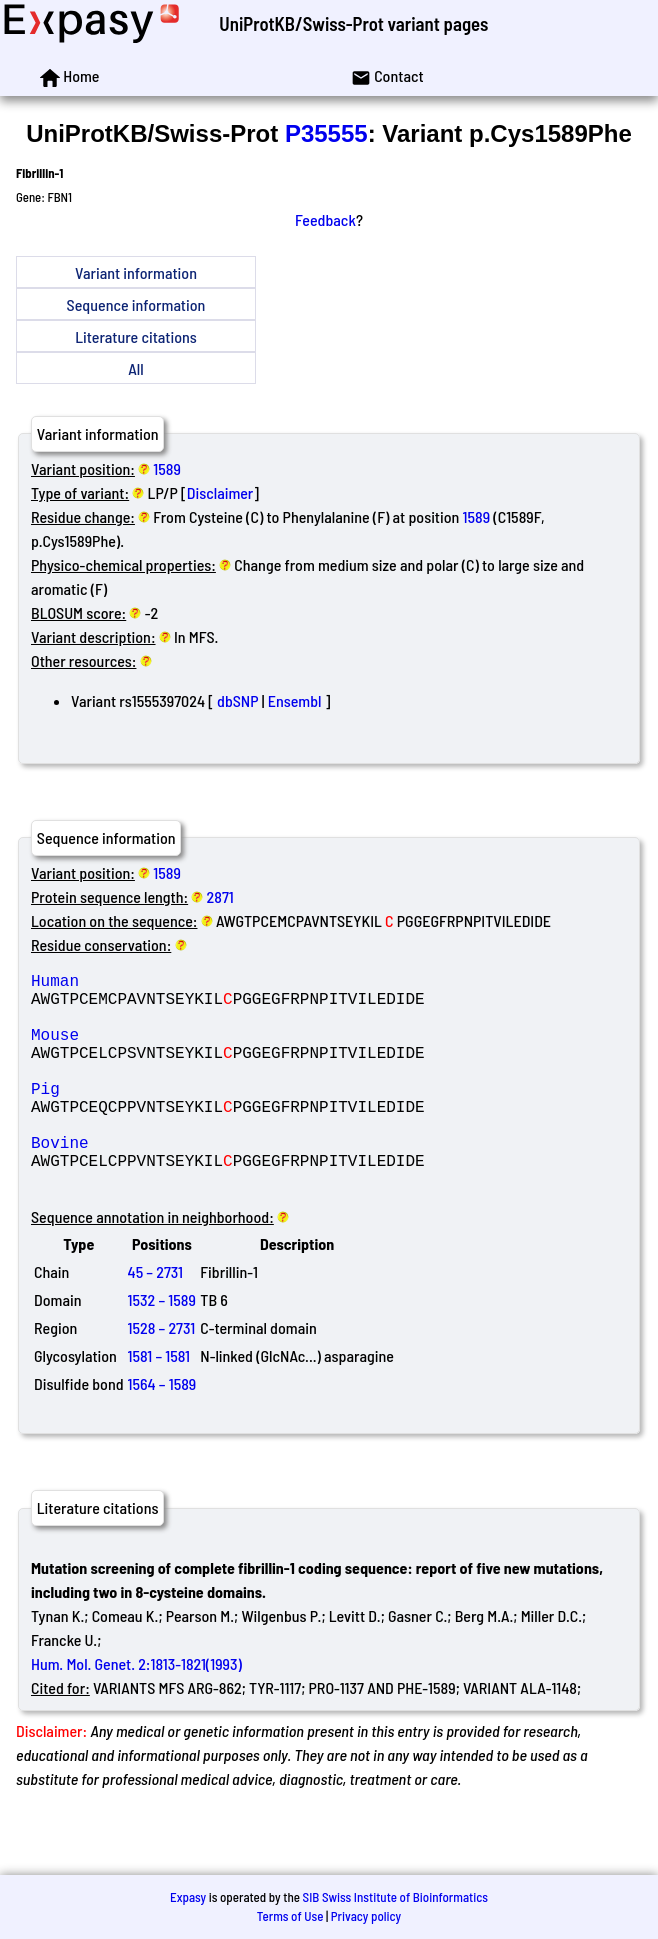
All (135, 368)
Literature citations (136, 336)
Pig (175, 1116)
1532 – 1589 (162, 1347)
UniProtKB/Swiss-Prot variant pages (353, 23)
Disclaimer (220, 492)
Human (175, 984)
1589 (167, 468)
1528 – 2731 (162, 1375)
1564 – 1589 (162, 1431)
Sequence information (136, 304)
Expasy (188, 1897)
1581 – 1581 (159, 1403)
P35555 (326, 133)
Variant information (136, 272)
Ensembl (295, 700)
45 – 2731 (155, 1319)
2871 (220, 896)
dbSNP (237, 700)
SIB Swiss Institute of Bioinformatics (395, 1897)
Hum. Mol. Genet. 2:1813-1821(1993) (136, 1711)
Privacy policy (366, 1916)
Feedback (325, 219)
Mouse (175, 1050)
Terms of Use (290, 1916)
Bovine (175, 1182)
